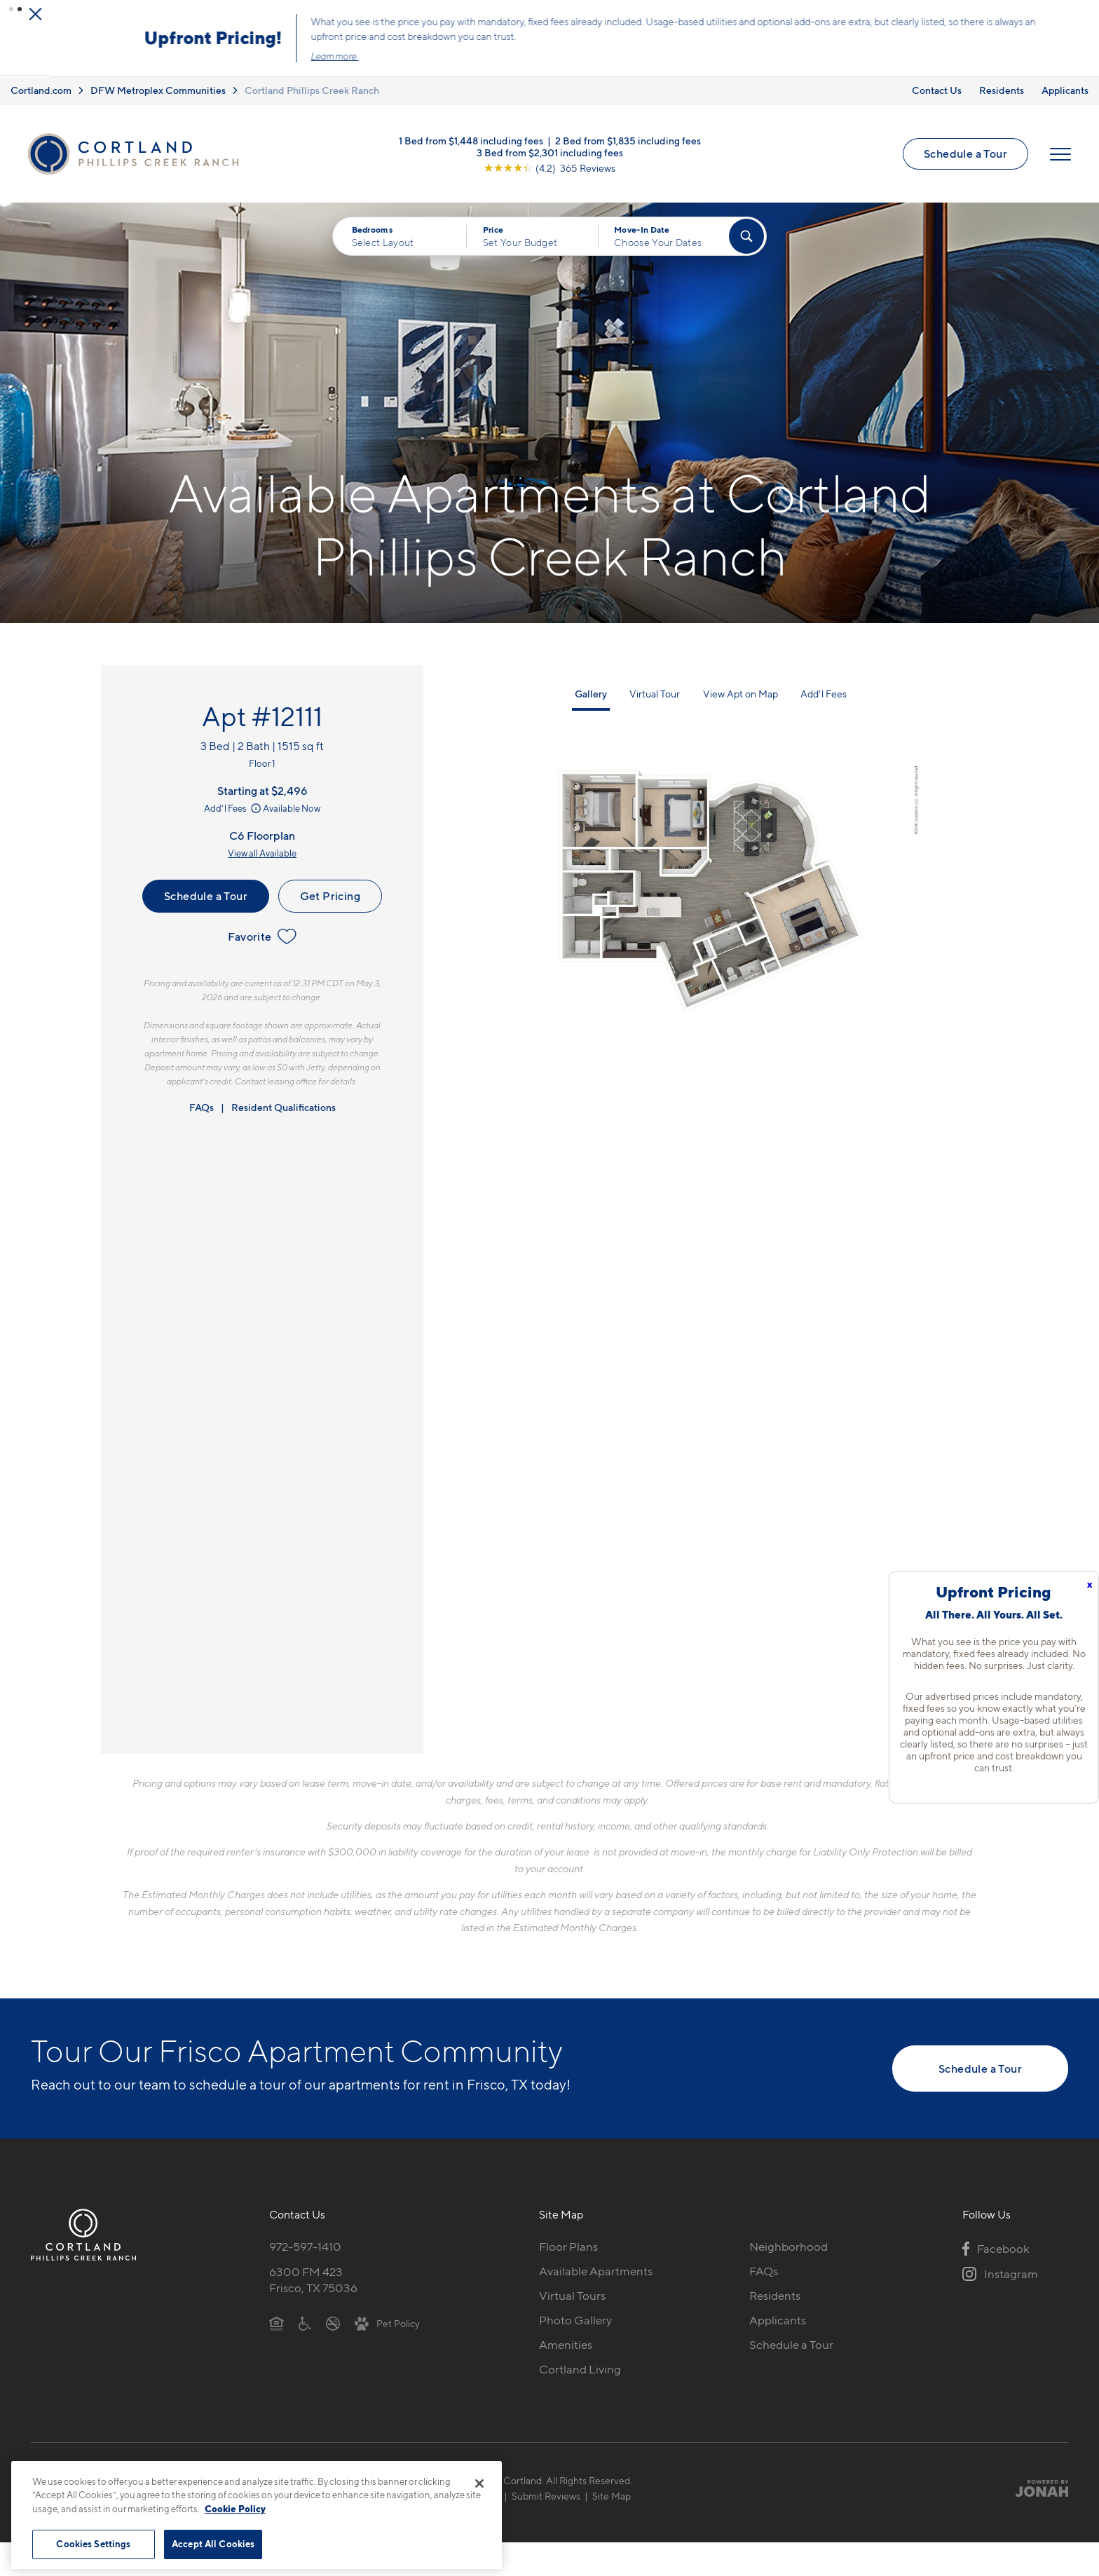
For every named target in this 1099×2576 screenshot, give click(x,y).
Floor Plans (568, 2245)
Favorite (262, 935)
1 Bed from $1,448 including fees (471, 138)
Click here (604, 47)
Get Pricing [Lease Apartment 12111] (330, 894)
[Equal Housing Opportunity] (276, 2321)
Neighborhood (788, 2245)
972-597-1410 (305, 2245)
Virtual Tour (654, 692)
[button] (11, 9)
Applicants (1065, 89)
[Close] (479, 2483)
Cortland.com (41, 89)
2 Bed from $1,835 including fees (628, 138)
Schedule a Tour (965, 151)
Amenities (565, 2343)
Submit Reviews (546, 2494)
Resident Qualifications (283, 1106)
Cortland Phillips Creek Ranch (312, 89)
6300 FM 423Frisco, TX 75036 (313, 2278)
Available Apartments (596, 2270)
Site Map (611, 2494)
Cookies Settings (93, 2543)
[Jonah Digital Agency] (1035, 2486)
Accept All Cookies (213, 2543)
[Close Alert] (1084, 13)
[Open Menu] (1060, 152)
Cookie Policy (235, 2508)
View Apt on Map (740, 692)
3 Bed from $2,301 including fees (550, 150)
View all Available (262, 851)
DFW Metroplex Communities (158, 89)
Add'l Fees (234, 806)
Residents (1001, 89)
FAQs (201, 1106)
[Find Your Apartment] (746, 234)
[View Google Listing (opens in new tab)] (549, 165)
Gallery (591, 692)
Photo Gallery (575, 2318)
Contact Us (937, 89)
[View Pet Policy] (387, 2321)
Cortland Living (580, 2367)
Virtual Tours (572, 2294)
